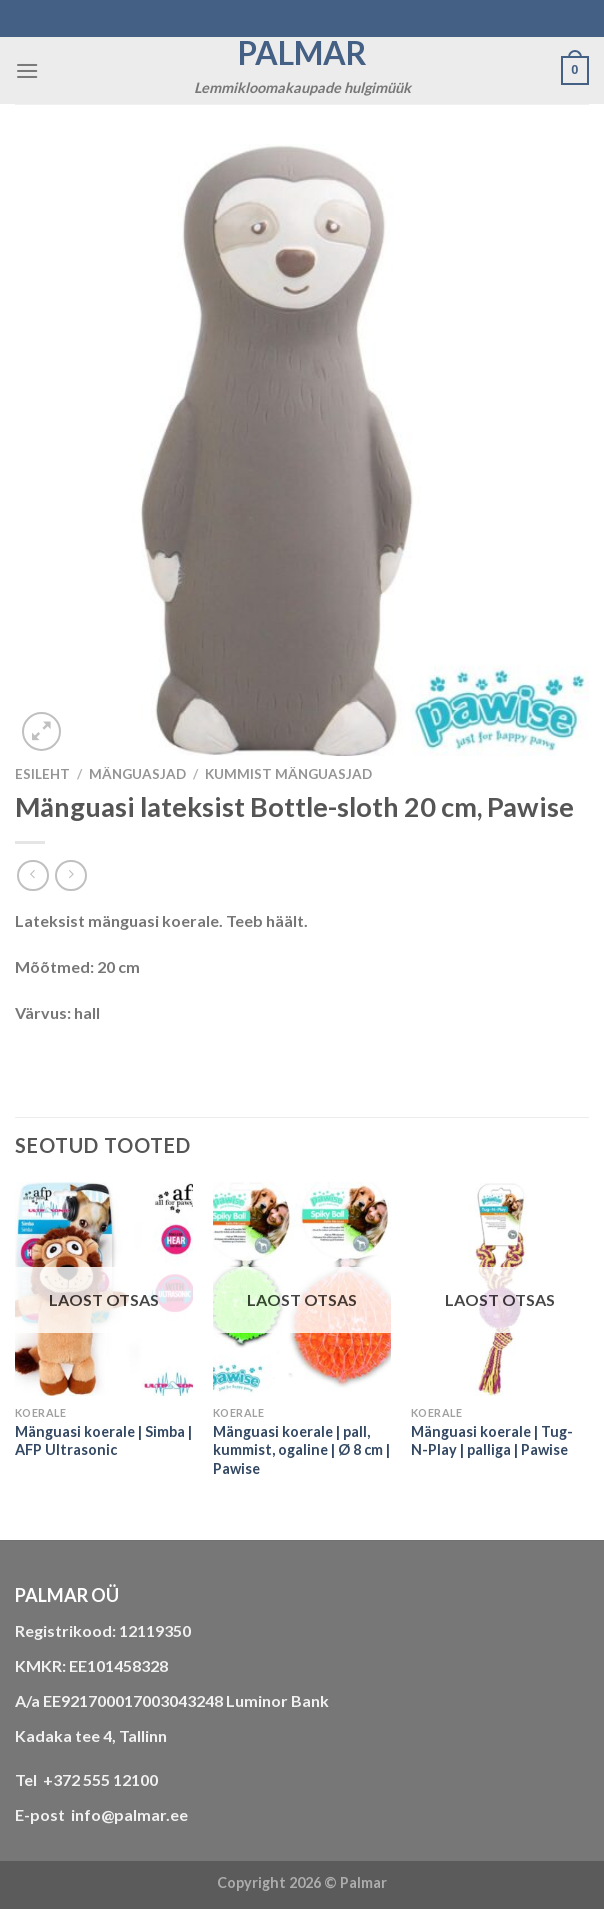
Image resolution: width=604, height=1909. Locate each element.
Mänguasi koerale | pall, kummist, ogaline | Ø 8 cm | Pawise (301, 1450)
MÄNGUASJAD (137, 774)
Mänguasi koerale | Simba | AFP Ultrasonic (103, 1441)
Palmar (302, 53)
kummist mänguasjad (288, 774)
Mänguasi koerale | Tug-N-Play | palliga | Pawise (492, 1441)
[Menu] (27, 70)
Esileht (42, 774)
